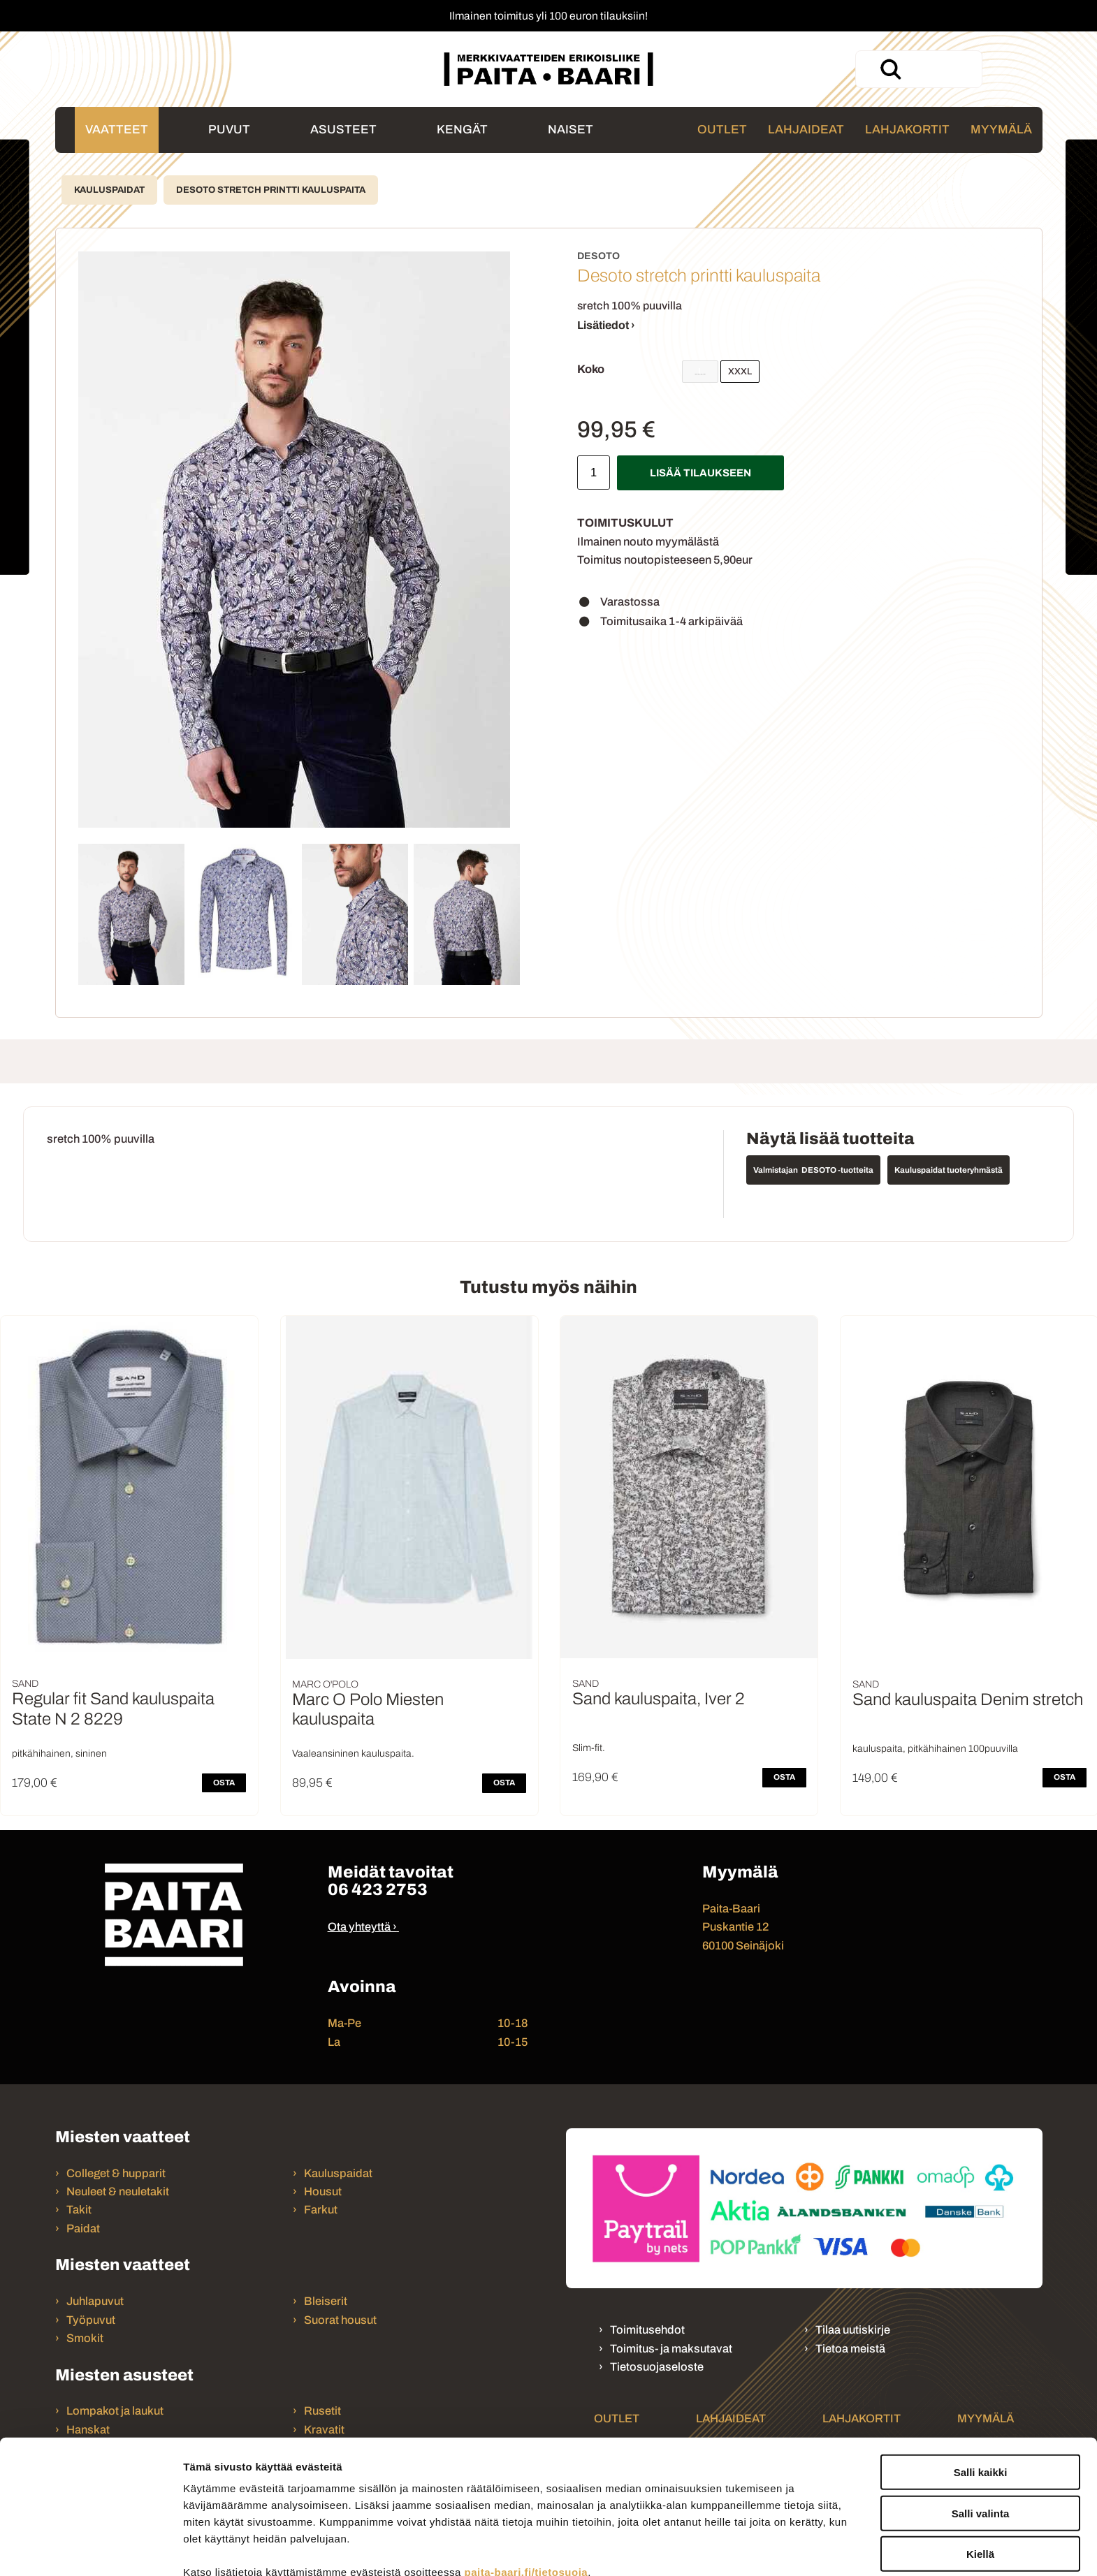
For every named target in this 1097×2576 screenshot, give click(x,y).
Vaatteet (116, 129)
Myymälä (1001, 129)
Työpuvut (90, 2320)
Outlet (722, 129)
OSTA (224, 1782)
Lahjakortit (907, 129)
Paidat (83, 2228)
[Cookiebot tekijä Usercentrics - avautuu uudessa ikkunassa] (90, 2548)
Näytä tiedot (747, 2548)
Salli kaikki (981, 2386)
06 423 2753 (378, 1889)
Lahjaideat (806, 129)
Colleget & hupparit (116, 2173)
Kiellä (980, 2468)
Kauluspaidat (109, 190)
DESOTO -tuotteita (837, 1170)
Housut (323, 2191)
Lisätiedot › (606, 325)
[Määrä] (593, 472)
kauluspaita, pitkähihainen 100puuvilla (935, 1748)
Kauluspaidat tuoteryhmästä (948, 1170)
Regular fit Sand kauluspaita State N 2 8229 (113, 1709)
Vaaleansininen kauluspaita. (353, 1753)
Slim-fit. (588, 1748)
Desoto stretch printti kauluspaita (270, 190)
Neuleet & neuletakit (117, 2191)
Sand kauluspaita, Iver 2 (658, 1699)
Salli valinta (981, 2428)
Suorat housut (340, 2320)
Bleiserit (325, 2301)
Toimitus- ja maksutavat (671, 2349)
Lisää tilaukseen (700, 472)
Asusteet (343, 129)
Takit (79, 2210)
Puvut (229, 129)
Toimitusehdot (647, 2330)
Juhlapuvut (95, 2301)
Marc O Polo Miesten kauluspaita (368, 1709)
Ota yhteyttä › (362, 1927)
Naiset (570, 129)
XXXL (740, 371)
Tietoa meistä (850, 2349)
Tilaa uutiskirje (852, 2330)
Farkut (322, 2210)
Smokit (84, 2338)
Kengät (462, 129)
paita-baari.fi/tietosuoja (526, 2486)
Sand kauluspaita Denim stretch (967, 1699)
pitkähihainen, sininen (59, 1753)
